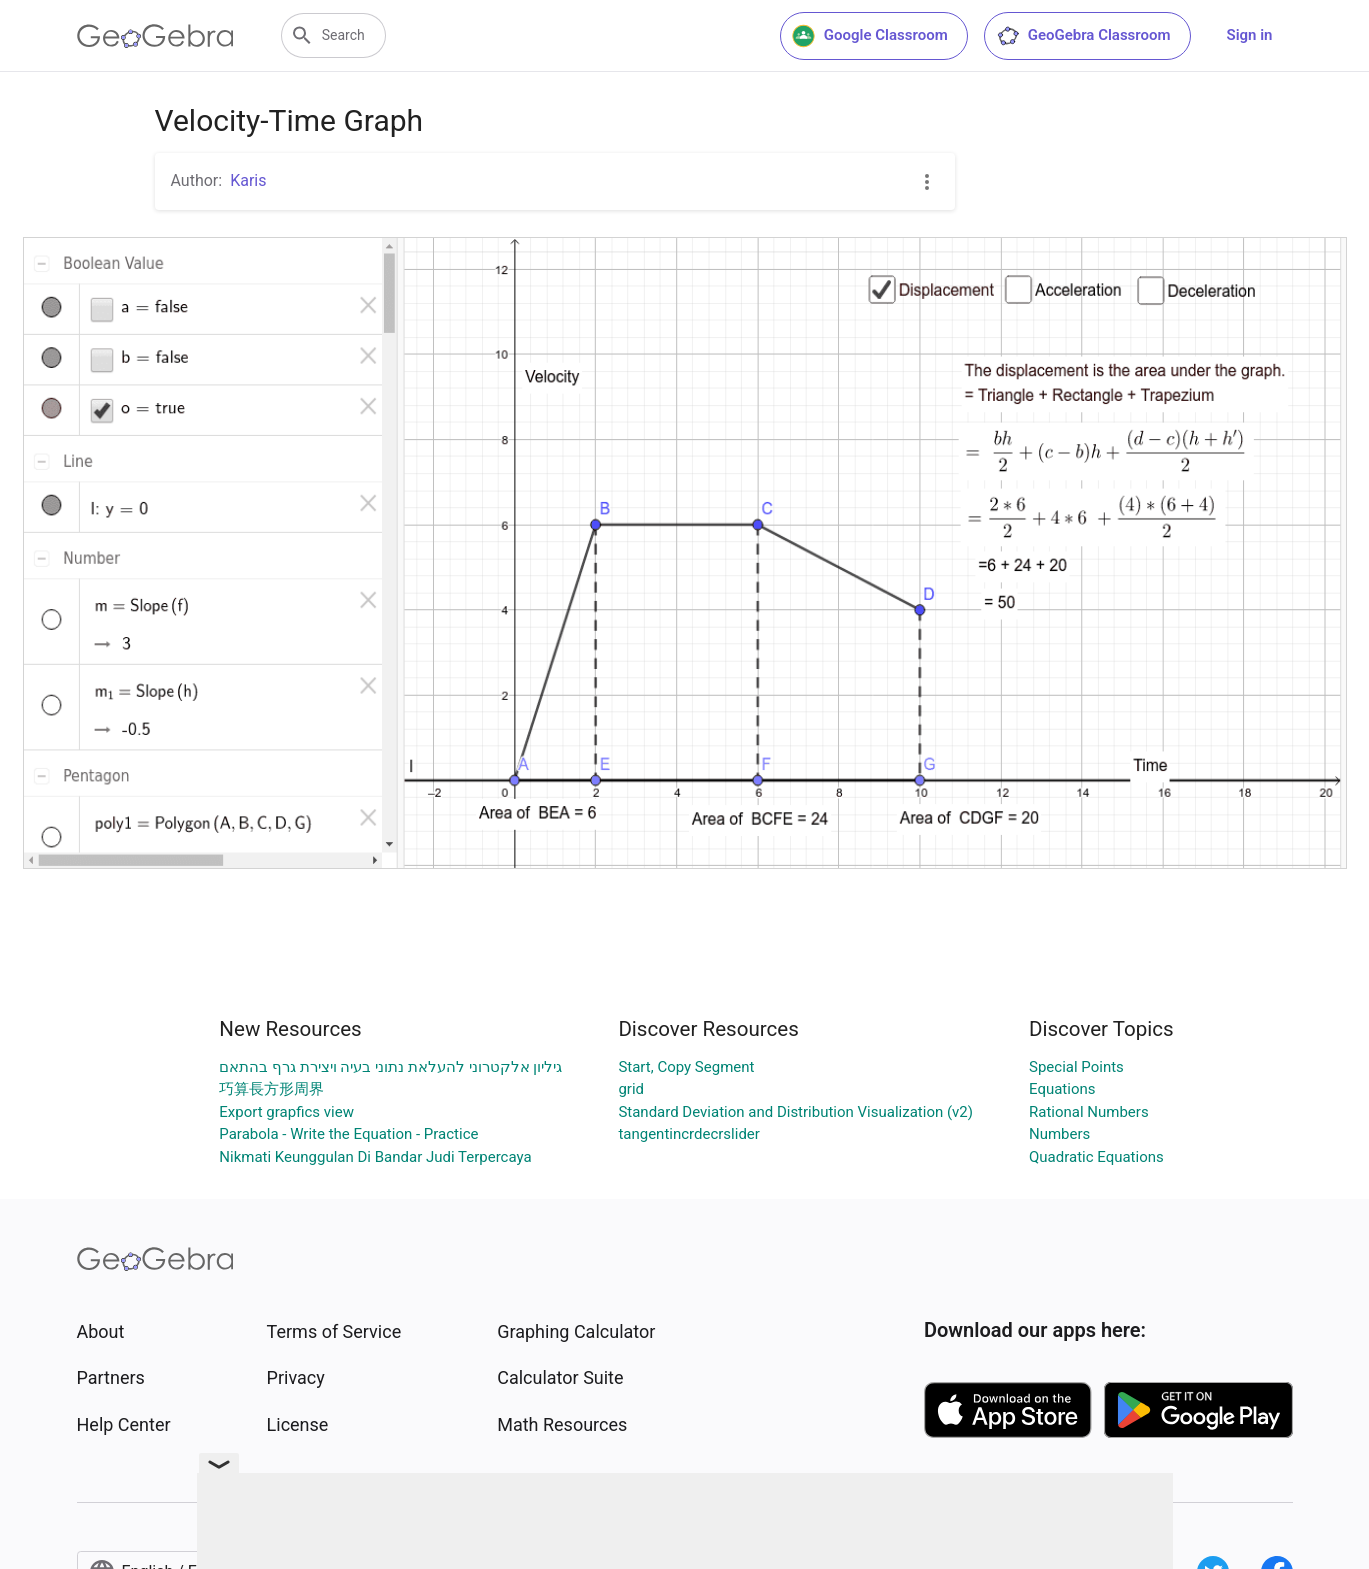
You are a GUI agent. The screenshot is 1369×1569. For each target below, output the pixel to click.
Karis (248, 180)
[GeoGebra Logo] (155, 36)
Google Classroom (870, 36)
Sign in (1250, 35)
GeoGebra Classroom (1083, 36)
